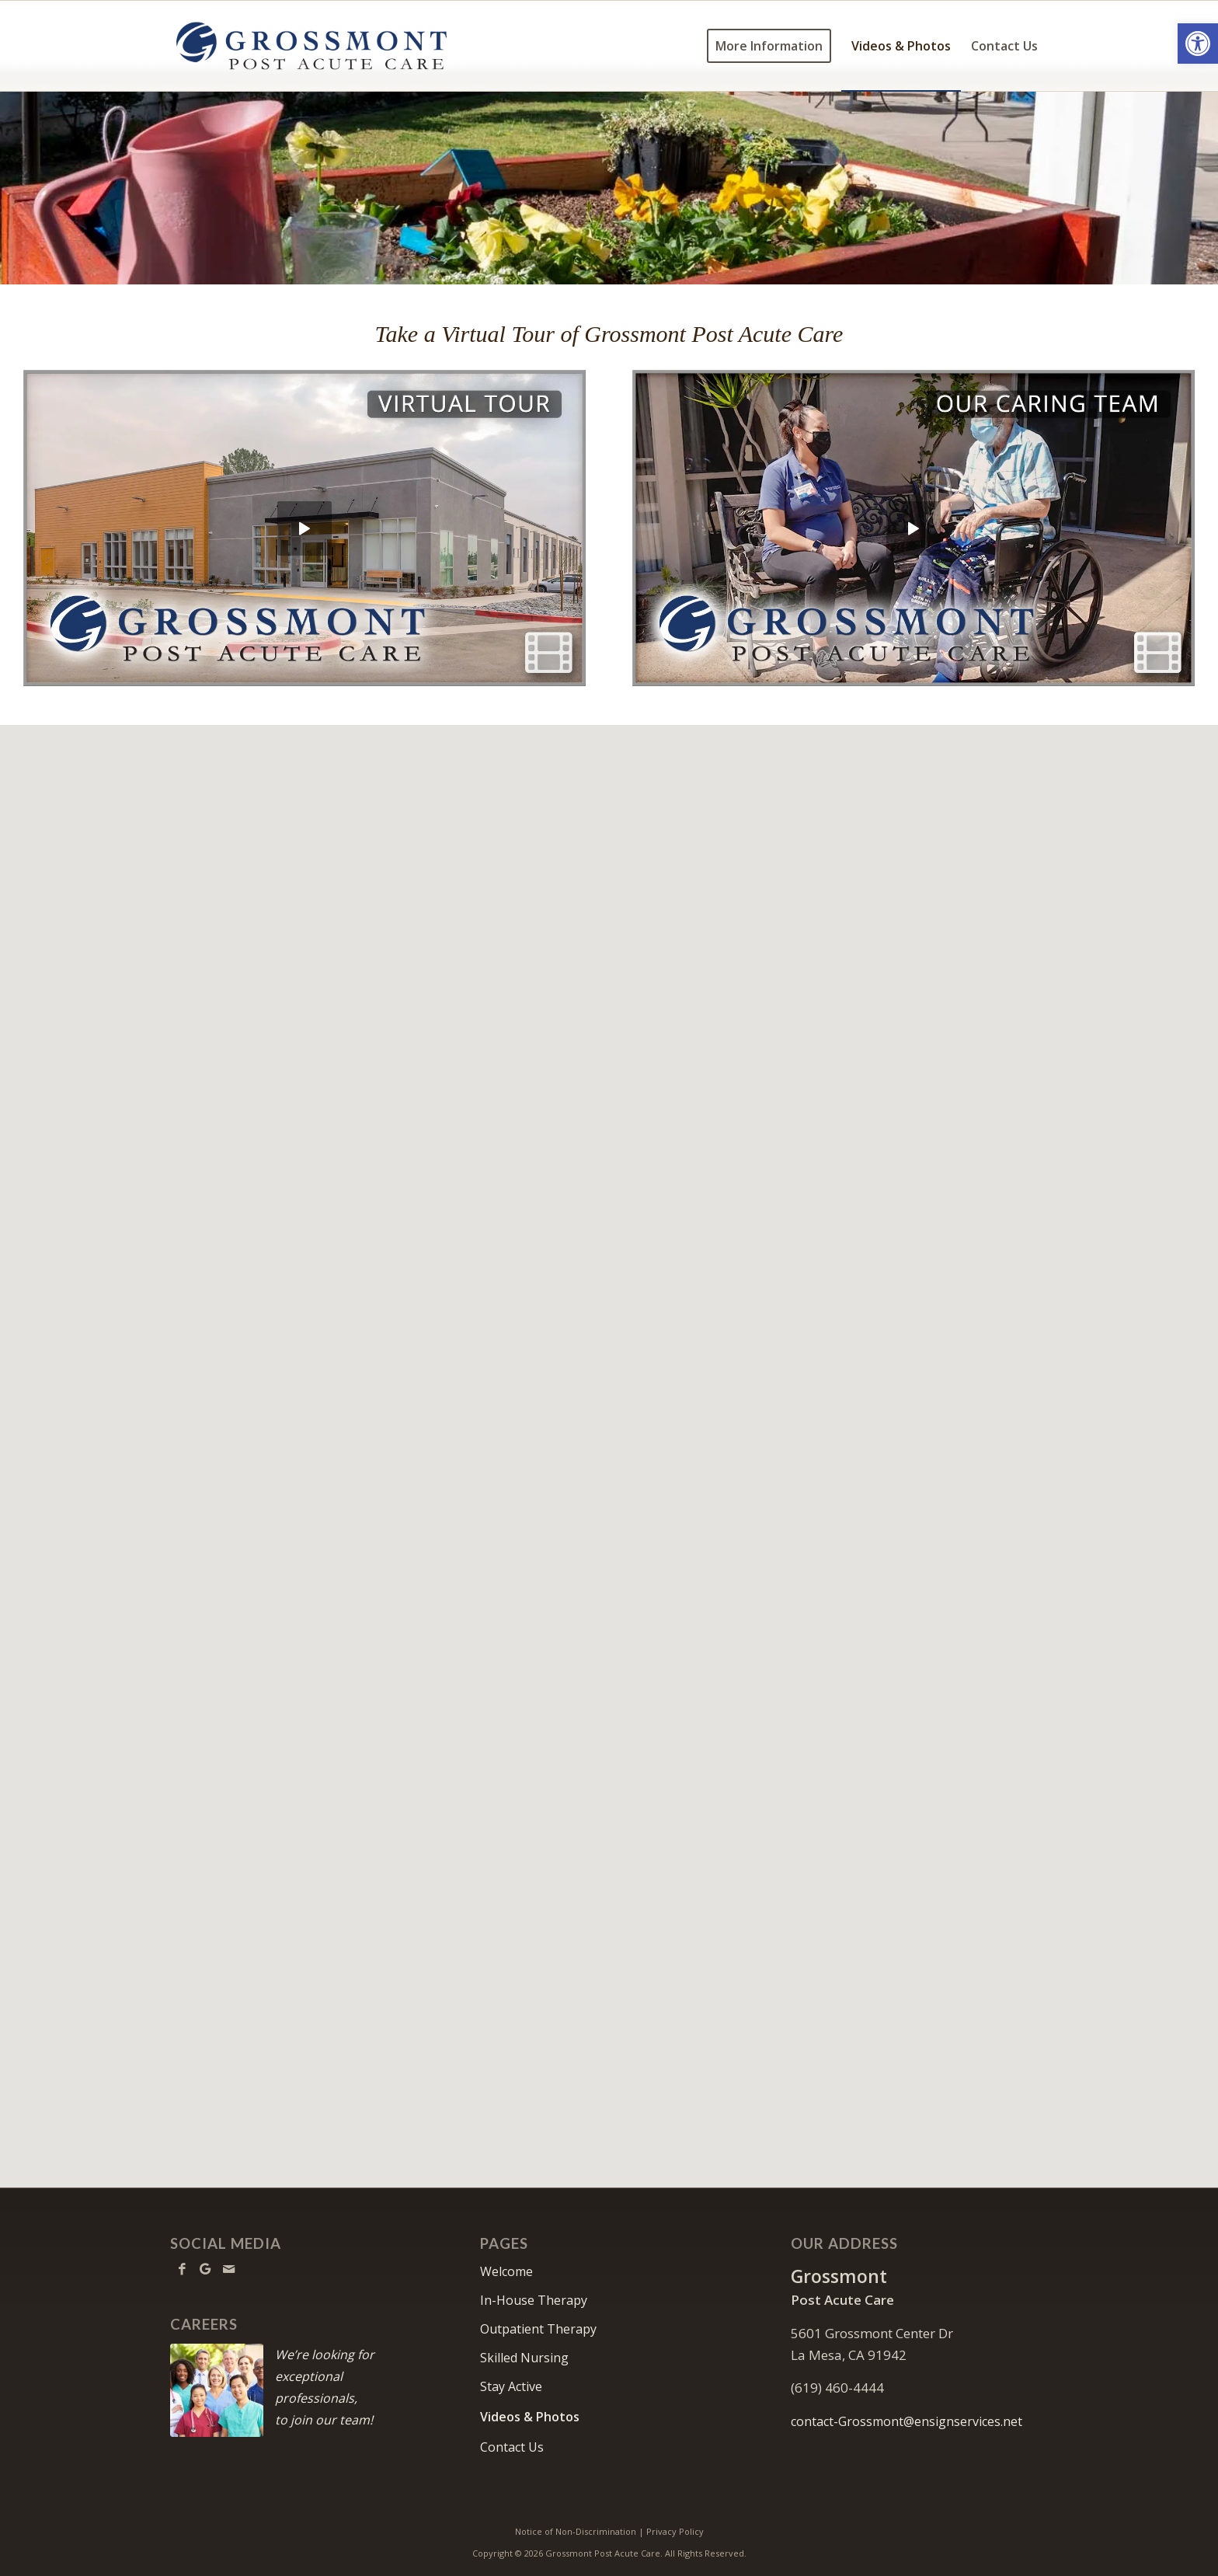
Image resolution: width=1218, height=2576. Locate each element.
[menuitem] (769, 46)
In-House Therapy (533, 2300)
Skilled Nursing (524, 2357)
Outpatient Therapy (538, 2328)
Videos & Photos (529, 2416)
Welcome (506, 2271)
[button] (1198, 43)
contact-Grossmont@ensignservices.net (906, 2421)
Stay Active (511, 2386)
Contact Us (512, 2447)
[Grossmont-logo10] (311, 46)
